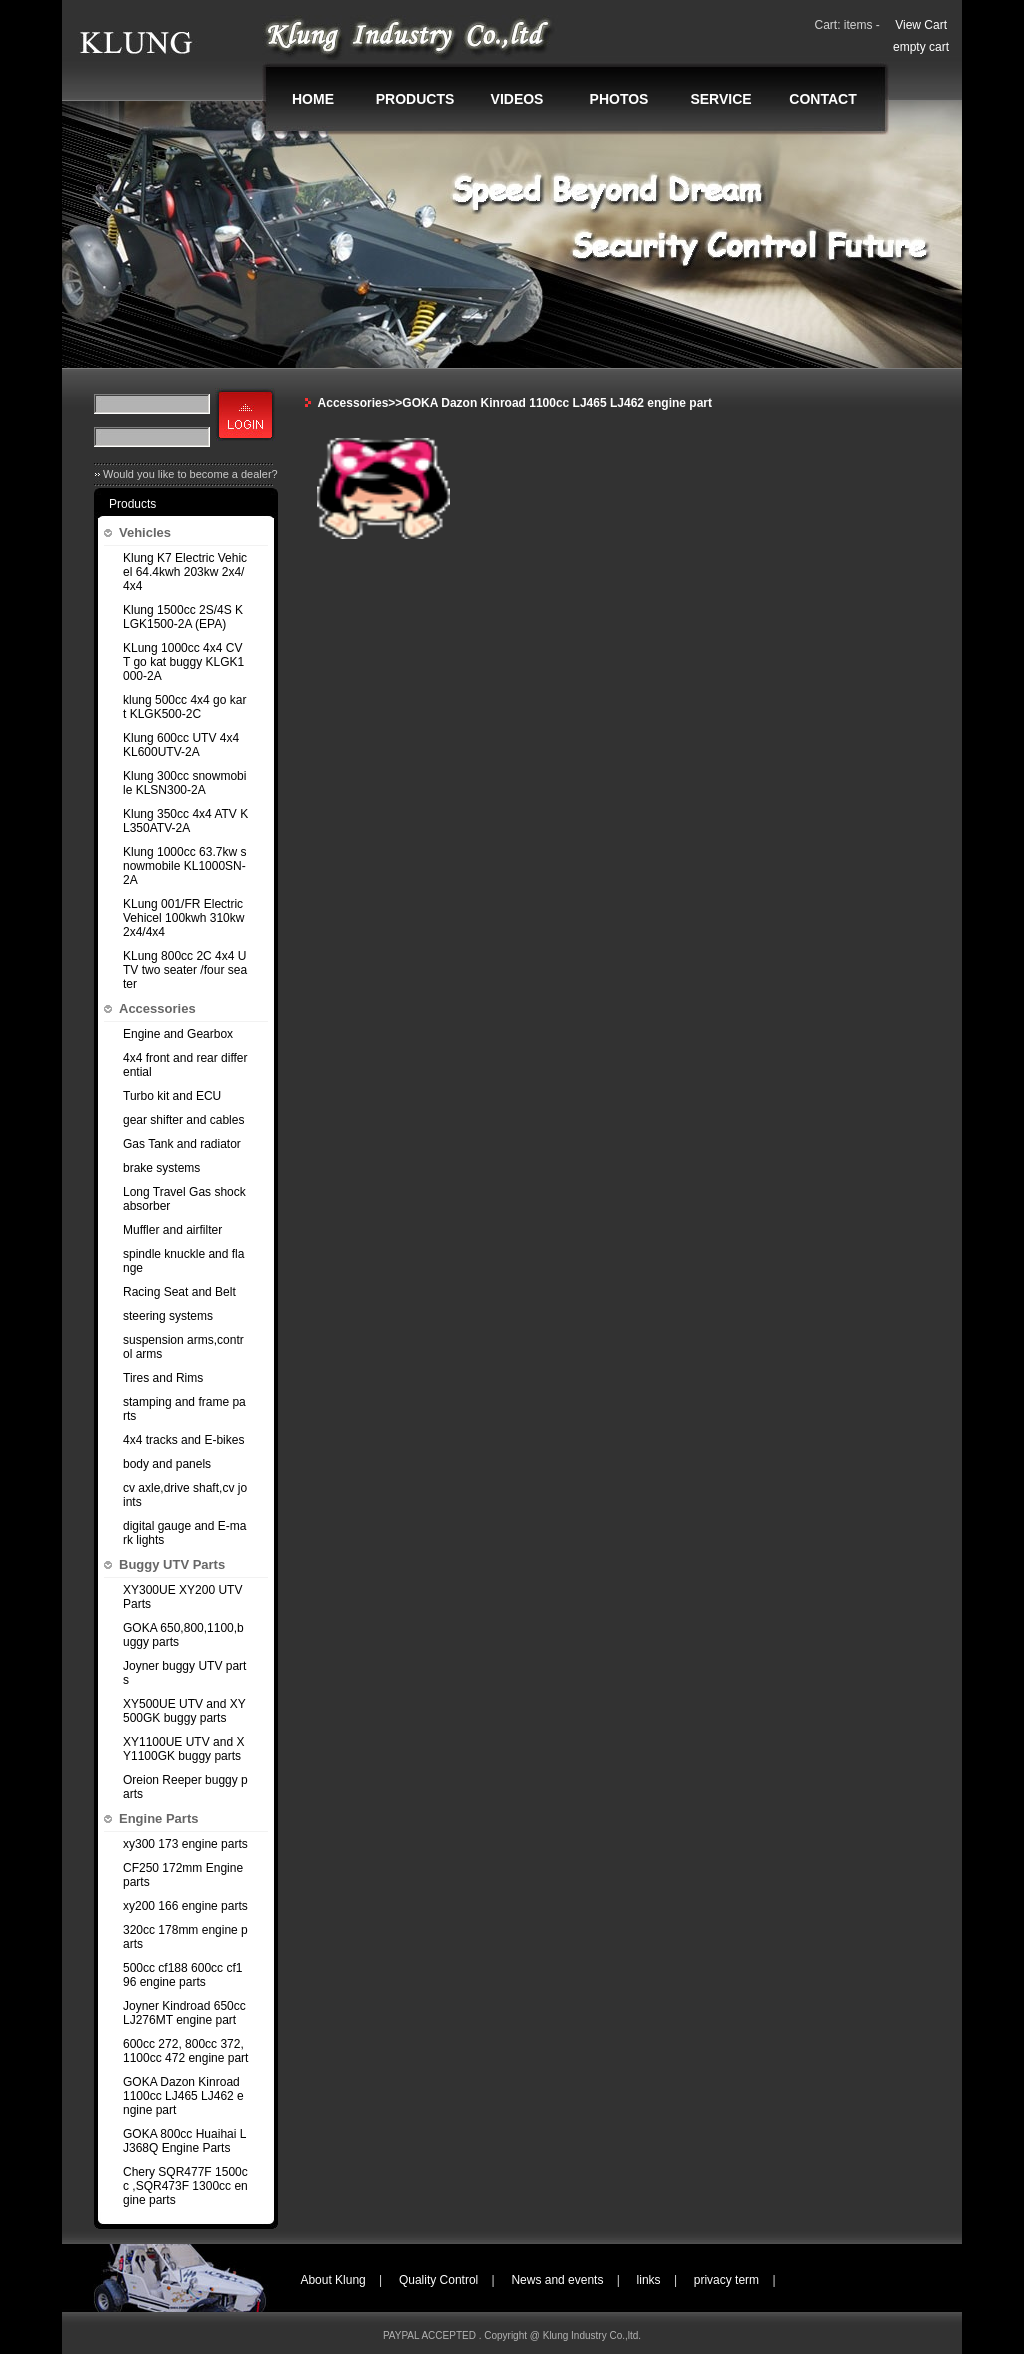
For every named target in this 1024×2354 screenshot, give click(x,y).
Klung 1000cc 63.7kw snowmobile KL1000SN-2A (184, 866)
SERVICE (720, 99)
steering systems (168, 1316)
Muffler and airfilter (172, 1230)
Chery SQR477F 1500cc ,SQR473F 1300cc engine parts (185, 2186)
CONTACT (822, 99)
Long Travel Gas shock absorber (184, 1199)
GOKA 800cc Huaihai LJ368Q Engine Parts (184, 2141)
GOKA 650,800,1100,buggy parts (183, 1635)
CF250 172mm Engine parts (183, 1875)
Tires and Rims (163, 1378)
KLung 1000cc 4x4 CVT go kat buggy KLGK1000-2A (183, 662)
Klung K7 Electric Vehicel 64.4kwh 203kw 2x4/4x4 (185, 572)
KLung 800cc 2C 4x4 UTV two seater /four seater (185, 970)
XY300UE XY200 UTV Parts (182, 1597)
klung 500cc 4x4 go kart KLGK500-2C (184, 707)
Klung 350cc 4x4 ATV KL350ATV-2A (185, 821)
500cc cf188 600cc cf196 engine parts (182, 1975)
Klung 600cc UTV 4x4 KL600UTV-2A (181, 745)
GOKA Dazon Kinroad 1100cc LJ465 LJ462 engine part (183, 2096)
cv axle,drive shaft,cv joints (185, 1495)
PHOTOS (619, 99)
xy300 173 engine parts (185, 1844)
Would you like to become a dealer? (190, 474)
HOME (313, 99)
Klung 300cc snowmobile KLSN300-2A (184, 783)
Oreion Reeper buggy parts (185, 1787)
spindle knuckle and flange (183, 1261)
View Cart (921, 25)
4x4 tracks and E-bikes (183, 1440)
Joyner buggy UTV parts (184, 1673)
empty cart (921, 47)
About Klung (332, 2280)
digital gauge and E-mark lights (184, 1533)
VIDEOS (517, 99)
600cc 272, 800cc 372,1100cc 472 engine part (185, 2051)
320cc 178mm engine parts (185, 1937)
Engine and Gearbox (178, 1034)
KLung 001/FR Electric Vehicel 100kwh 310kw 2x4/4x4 (183, 918)
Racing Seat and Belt (179, 1292)
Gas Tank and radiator (182, 1144)
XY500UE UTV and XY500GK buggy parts (184, 1711)
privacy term (726, 2280)
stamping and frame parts (184, 1409)
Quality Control (438, 2280)
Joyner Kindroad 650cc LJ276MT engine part (184, 2013)
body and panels (167, 1464)
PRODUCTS (415, 99)
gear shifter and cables (183, 1120)
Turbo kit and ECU (172, 1096)
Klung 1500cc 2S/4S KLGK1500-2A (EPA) (183, 617)
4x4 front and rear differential (185, 1065)
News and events (557, 2280)
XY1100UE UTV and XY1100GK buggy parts (183, 1749)
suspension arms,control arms (183, 1347)
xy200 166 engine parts (185, 1906)
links (649, 2280)
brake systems (161, 1168)
